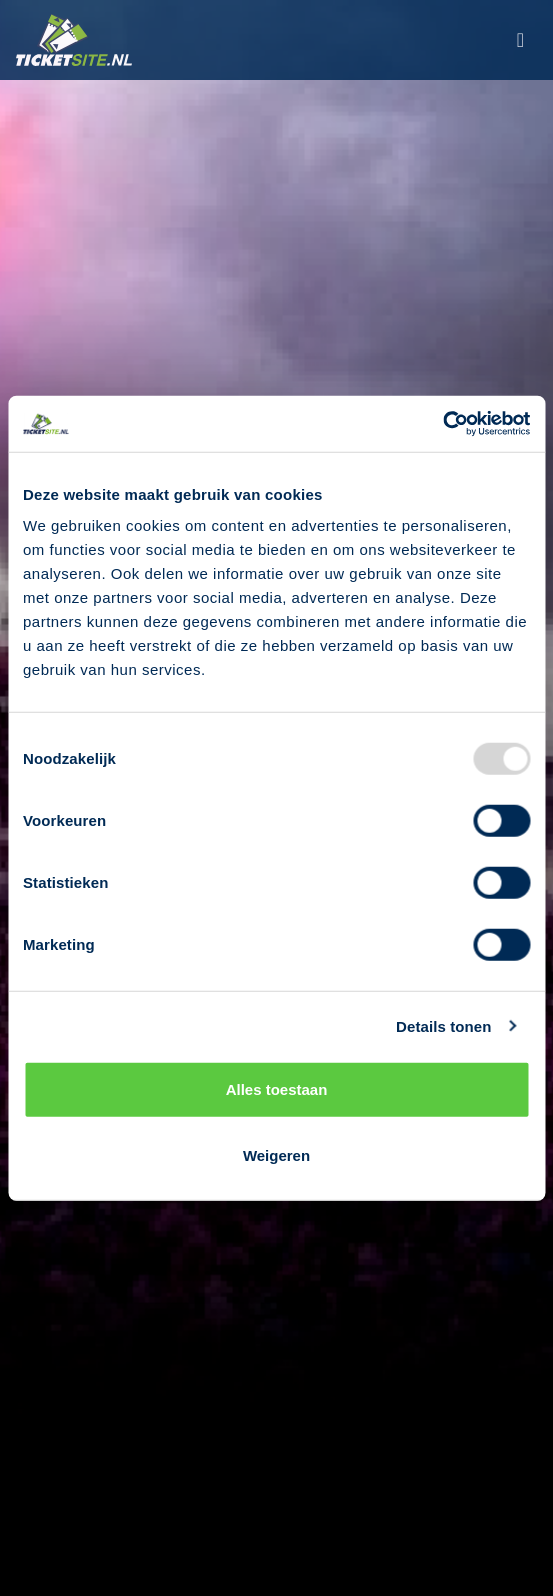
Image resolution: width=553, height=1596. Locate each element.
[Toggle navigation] (520, 40)
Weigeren (276, 1154)
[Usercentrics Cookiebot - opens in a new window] (442, 424)
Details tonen (443, 1025)
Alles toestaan (277, 1089)
